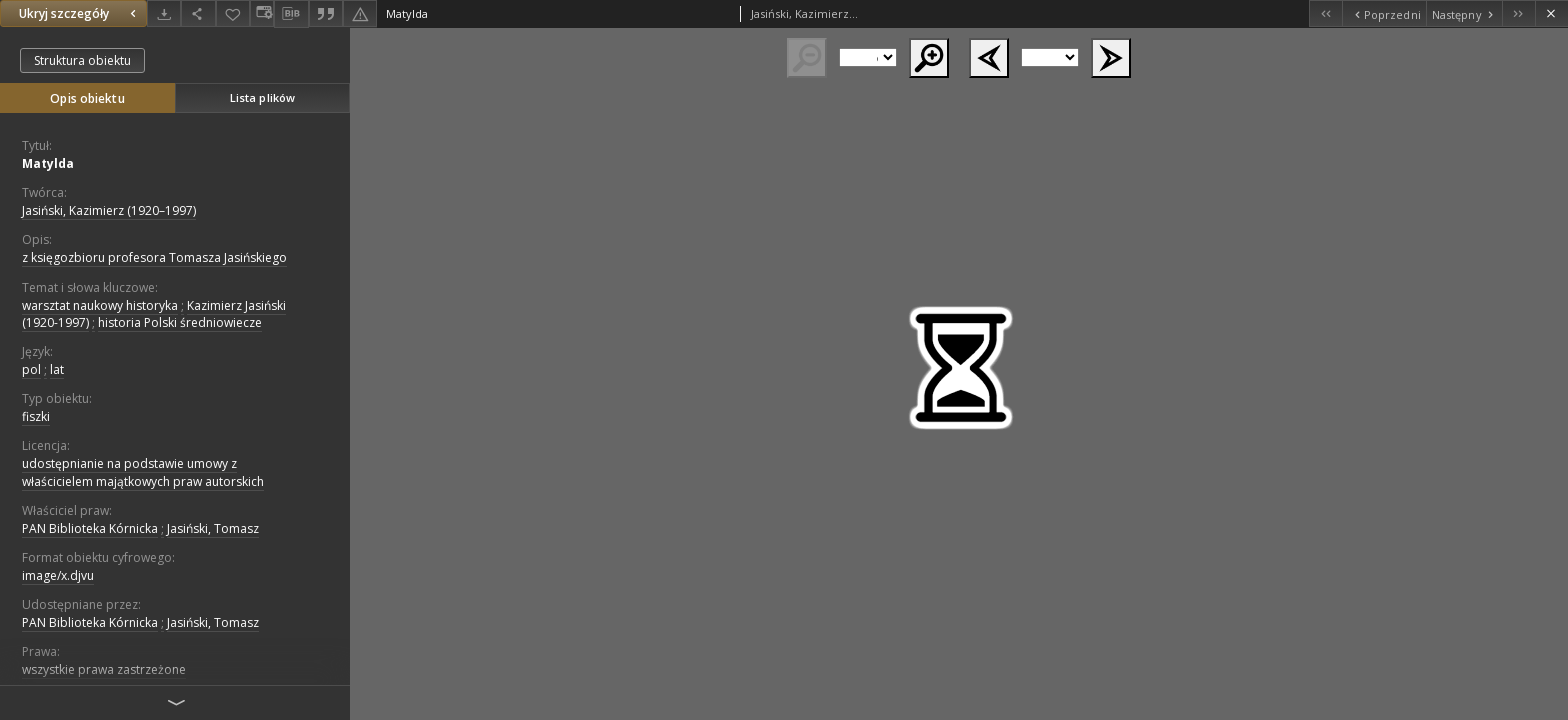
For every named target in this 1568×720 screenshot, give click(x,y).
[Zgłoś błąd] (360, 13)
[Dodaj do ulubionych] (233, 13)
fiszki (36, 416)
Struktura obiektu (82, 60)
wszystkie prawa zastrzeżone (104, 669)
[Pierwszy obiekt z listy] (1325, 13)
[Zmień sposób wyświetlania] (262, 13)
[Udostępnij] (198, 13)
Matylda (48, 163)
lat (57, 369)
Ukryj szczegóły (80, 13)
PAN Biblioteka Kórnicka (90, 528)
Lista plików (262, 97)
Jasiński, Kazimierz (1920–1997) (109, 210)
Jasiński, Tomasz (213, 528)
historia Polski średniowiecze (180, 322)
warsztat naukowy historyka (100, 305)
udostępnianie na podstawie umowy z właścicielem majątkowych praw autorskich (143, 472)
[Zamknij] (1551, 13)
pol (31, 369)
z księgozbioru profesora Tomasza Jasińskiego (154, 257)
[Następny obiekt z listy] (1464, 13)
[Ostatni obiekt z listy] (1518, 13)
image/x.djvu (58, 575)
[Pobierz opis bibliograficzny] (291, 14)
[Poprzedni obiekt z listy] (1383, 13)
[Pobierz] (164, 13)
